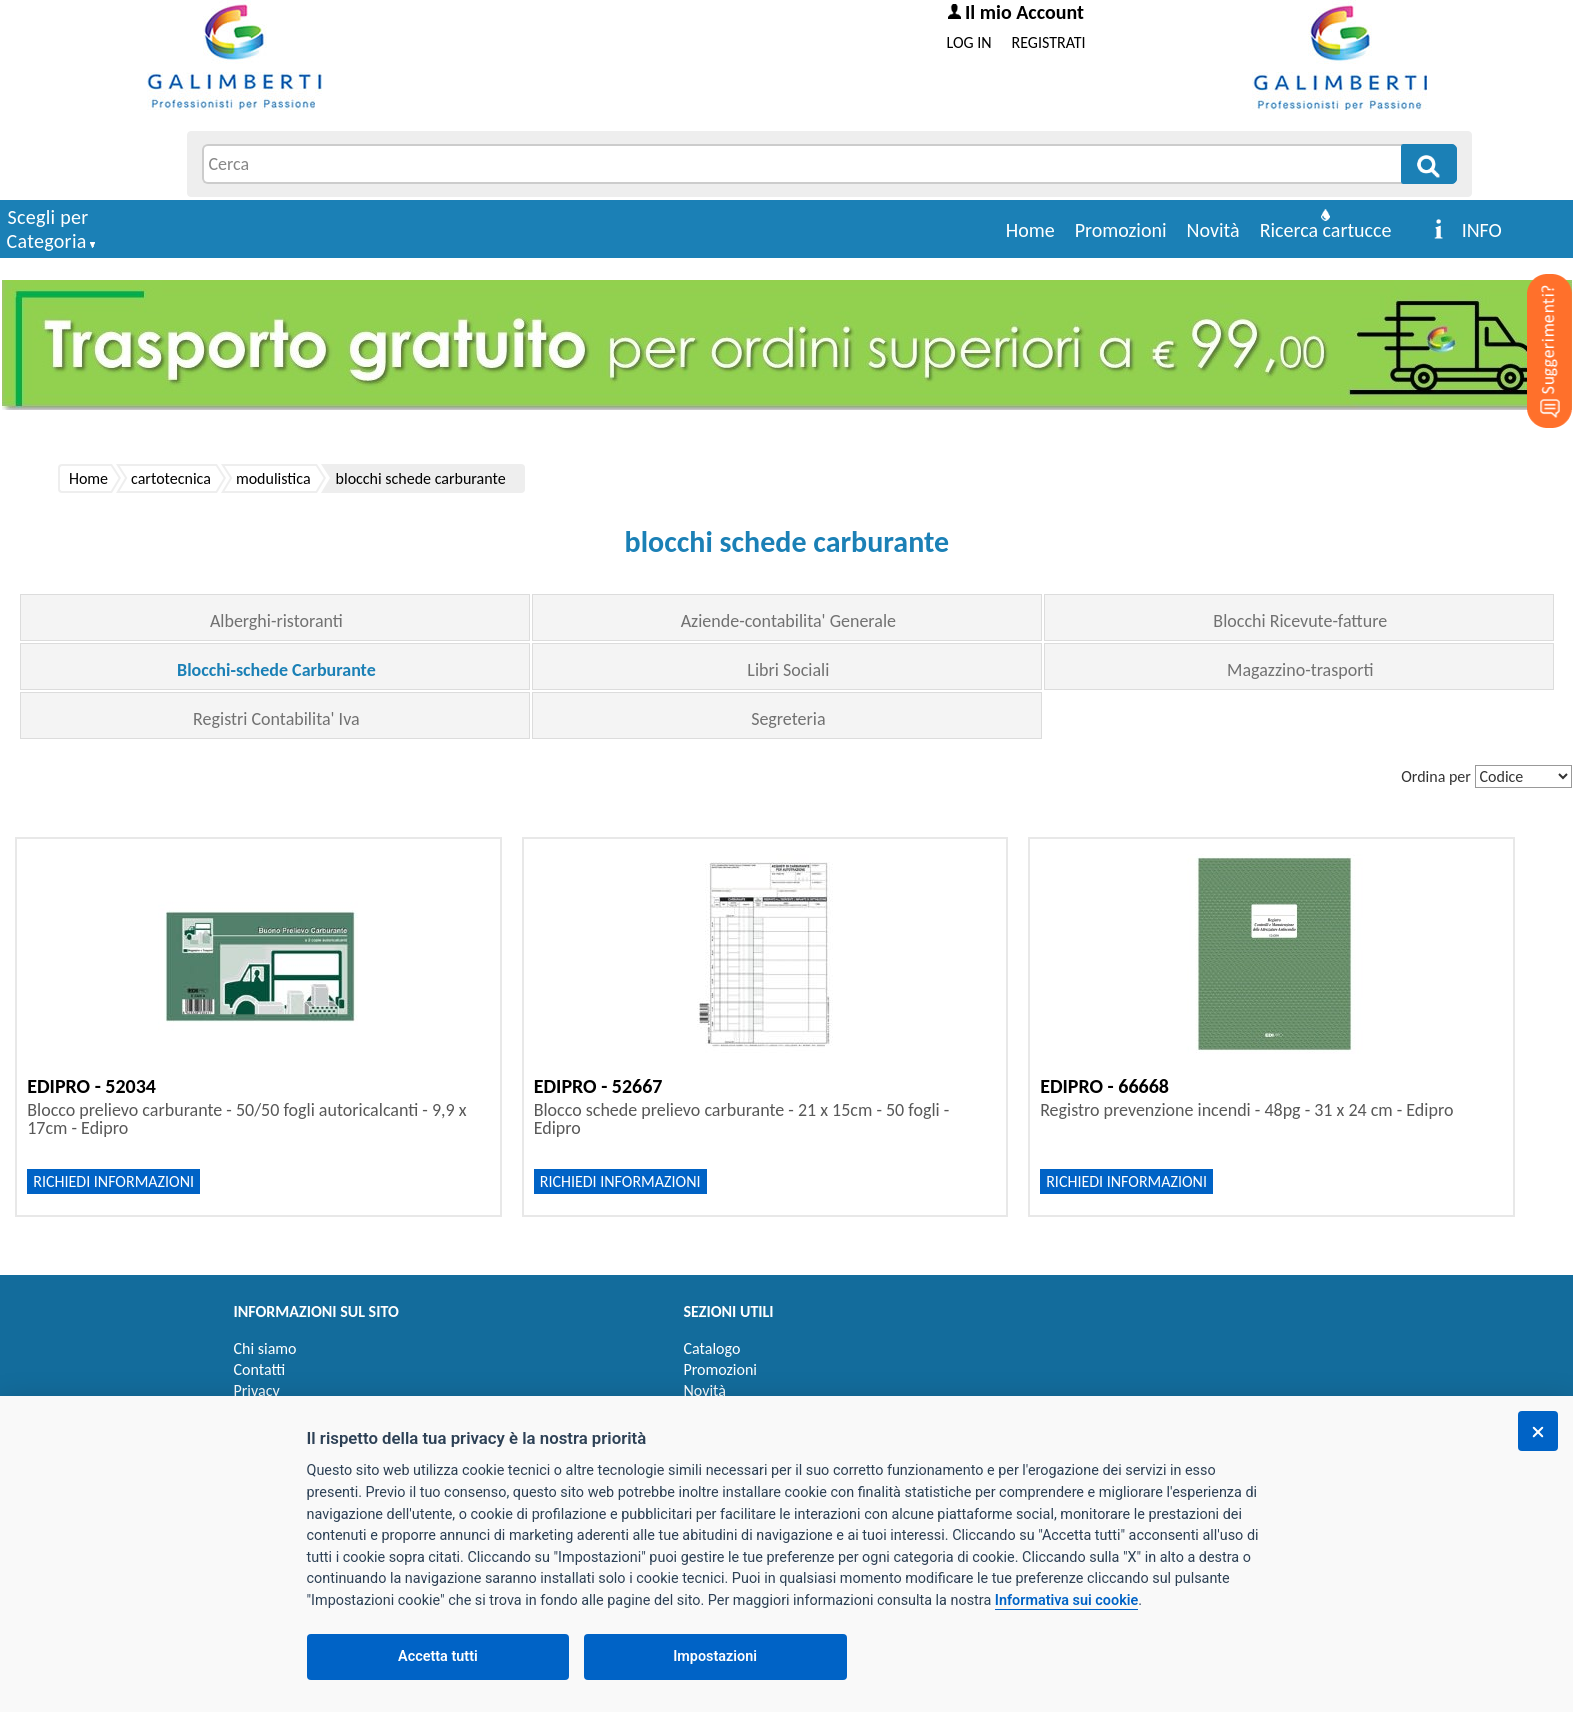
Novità (1213, 230)
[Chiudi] (1538, 1431)
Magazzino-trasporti (1300, 670)
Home (1030, 230)
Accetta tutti (438, 1656)
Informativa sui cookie (1066, 1600)
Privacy (257, 1390)
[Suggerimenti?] (1533, 320)
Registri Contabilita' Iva (276, 719)
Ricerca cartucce (1326, 230)
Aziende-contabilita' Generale (788, 621)
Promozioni (1121, 230)
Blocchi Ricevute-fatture (1300, 621)
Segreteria (788, 719)
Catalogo (712, 1348)
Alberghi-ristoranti (276, 621)
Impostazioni (715, 1656)
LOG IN (969, 42)
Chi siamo (265, 1348)
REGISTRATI (1049, 42)
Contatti (260, 1369)
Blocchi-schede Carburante (276, 670)
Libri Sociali (788, 670)
